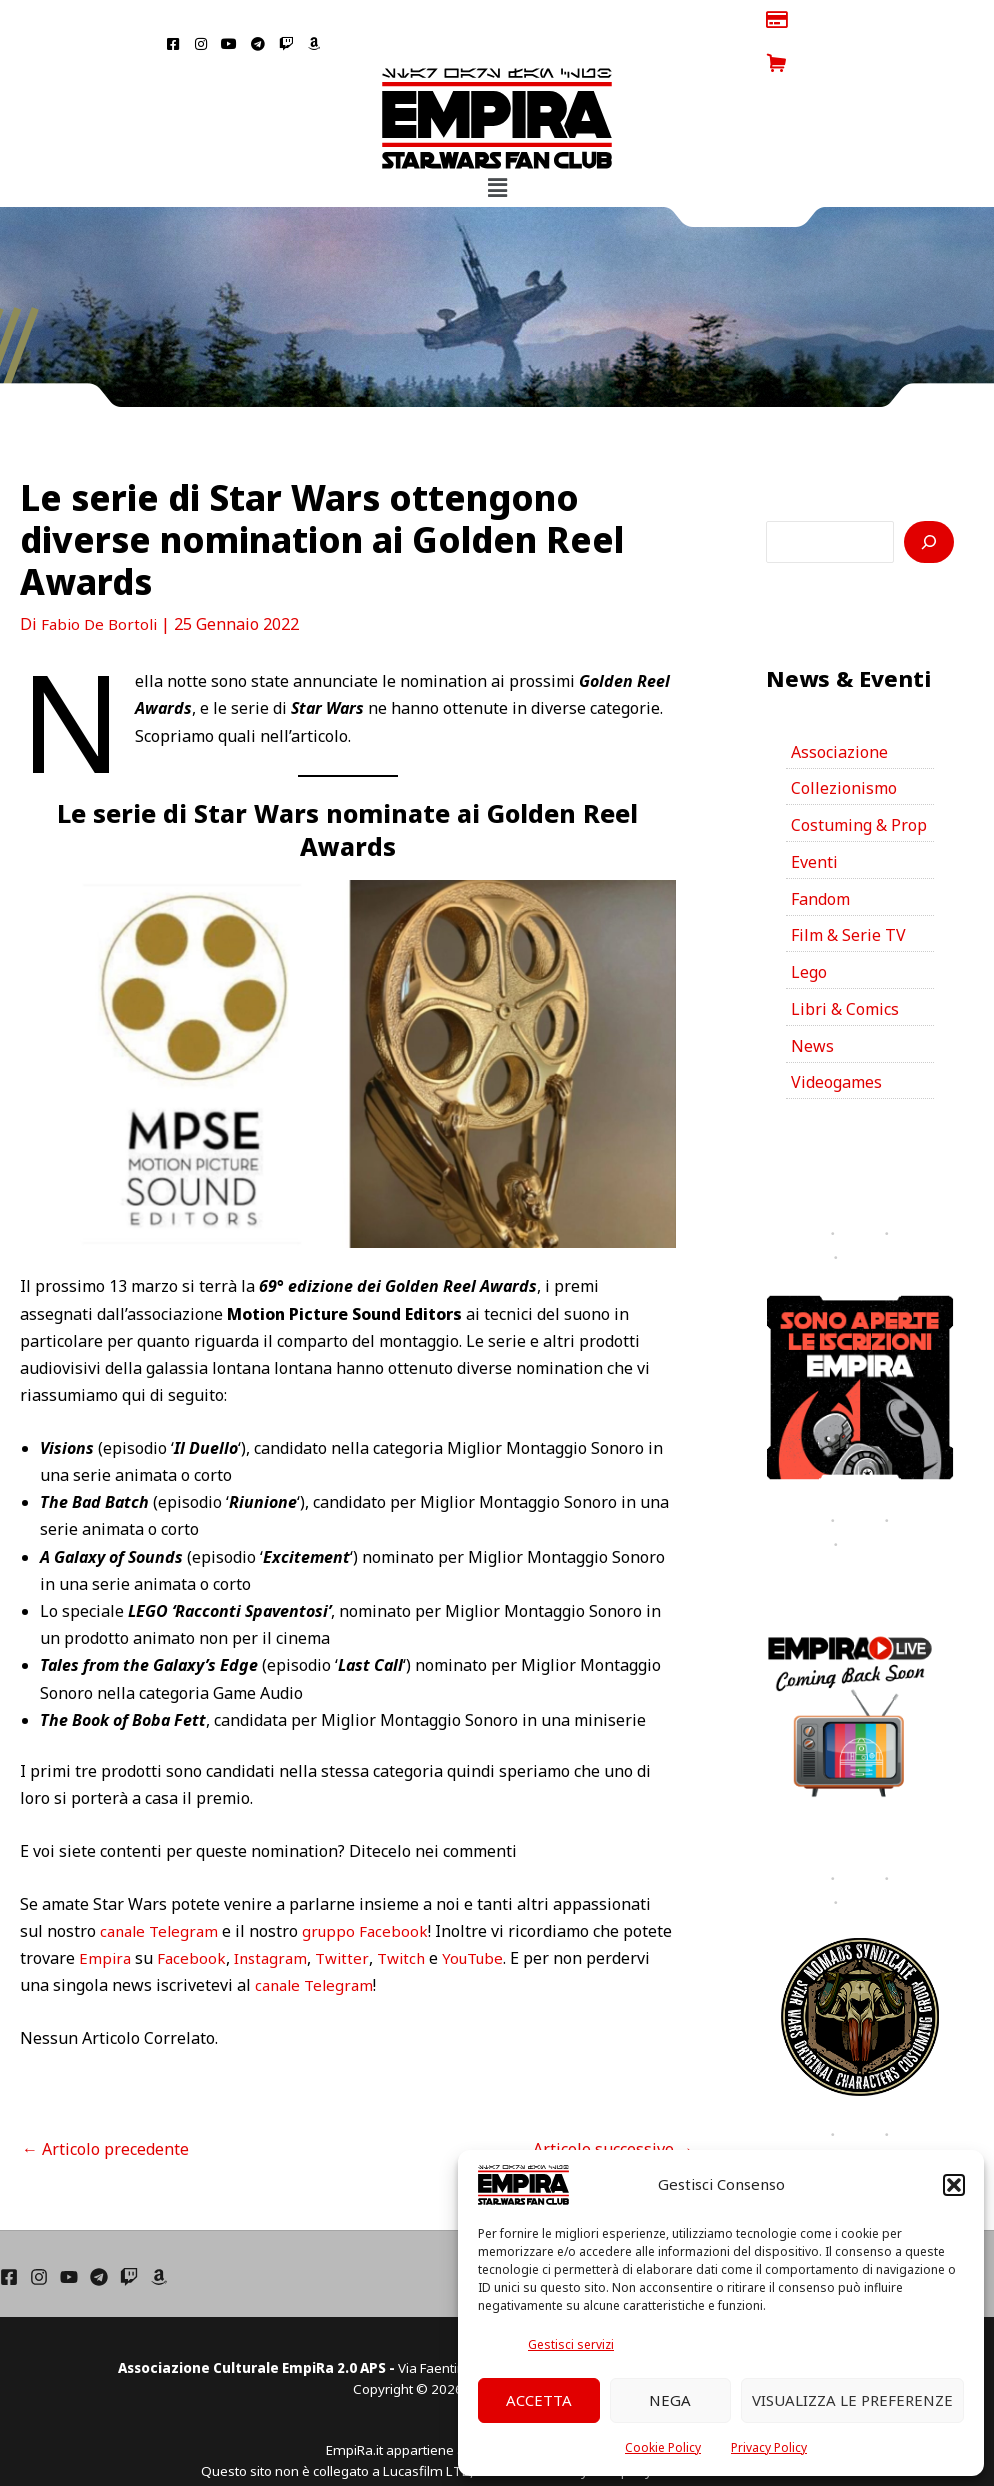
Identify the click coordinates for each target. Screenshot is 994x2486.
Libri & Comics (845, 967)
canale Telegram (162, 1887)
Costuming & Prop (859, 782)
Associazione (839, 708)
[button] (954, 2185)
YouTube (540, 1915)
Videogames (836, 1041)
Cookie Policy (663, 2447)
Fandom (820, 856)
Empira (159, 1915)
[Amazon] (159, 2233)
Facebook (247, 1915)
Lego (809, 930)
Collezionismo (844, 745)
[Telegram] (99, 2233)
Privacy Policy (769, 2447)
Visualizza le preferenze (852, 2400)
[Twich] (129, 2233)
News (812, 1004)
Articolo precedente (105, 2105)
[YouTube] (69, 2233)
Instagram (329, 1915)
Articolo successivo (613, 2105)
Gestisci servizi (571, 2344)
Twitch (464, 1915)
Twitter (403, 1915)
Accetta (539, 2400)
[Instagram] (39, 2233)
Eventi (814, 819)
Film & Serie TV (848, 893)
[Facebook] (9, 2233)
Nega (670, 2400)
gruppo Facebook (373, 1887)
